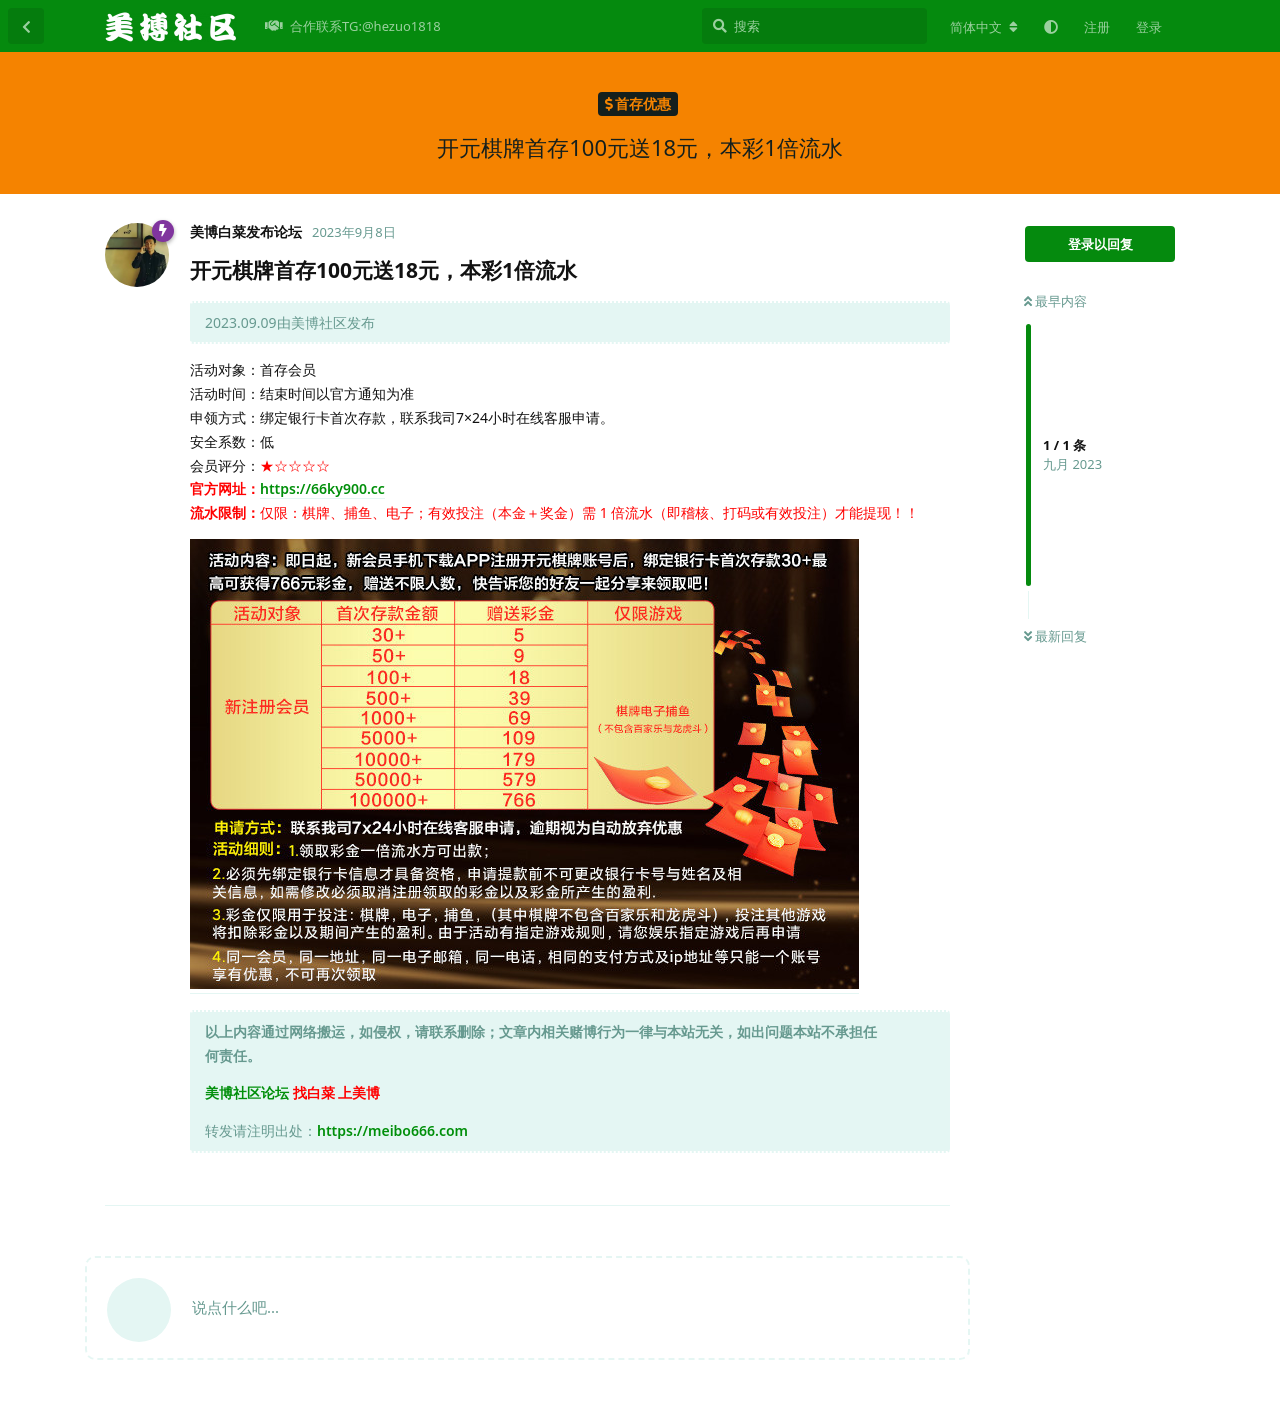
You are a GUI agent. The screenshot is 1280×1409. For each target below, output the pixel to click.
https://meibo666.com (392, 1130)
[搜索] (814, 26)
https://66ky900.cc (322, 488)
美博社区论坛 (247, 1092)
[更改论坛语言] (984, 27)
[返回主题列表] (26, 26)
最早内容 (1055, 301)
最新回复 (1055, 636)
